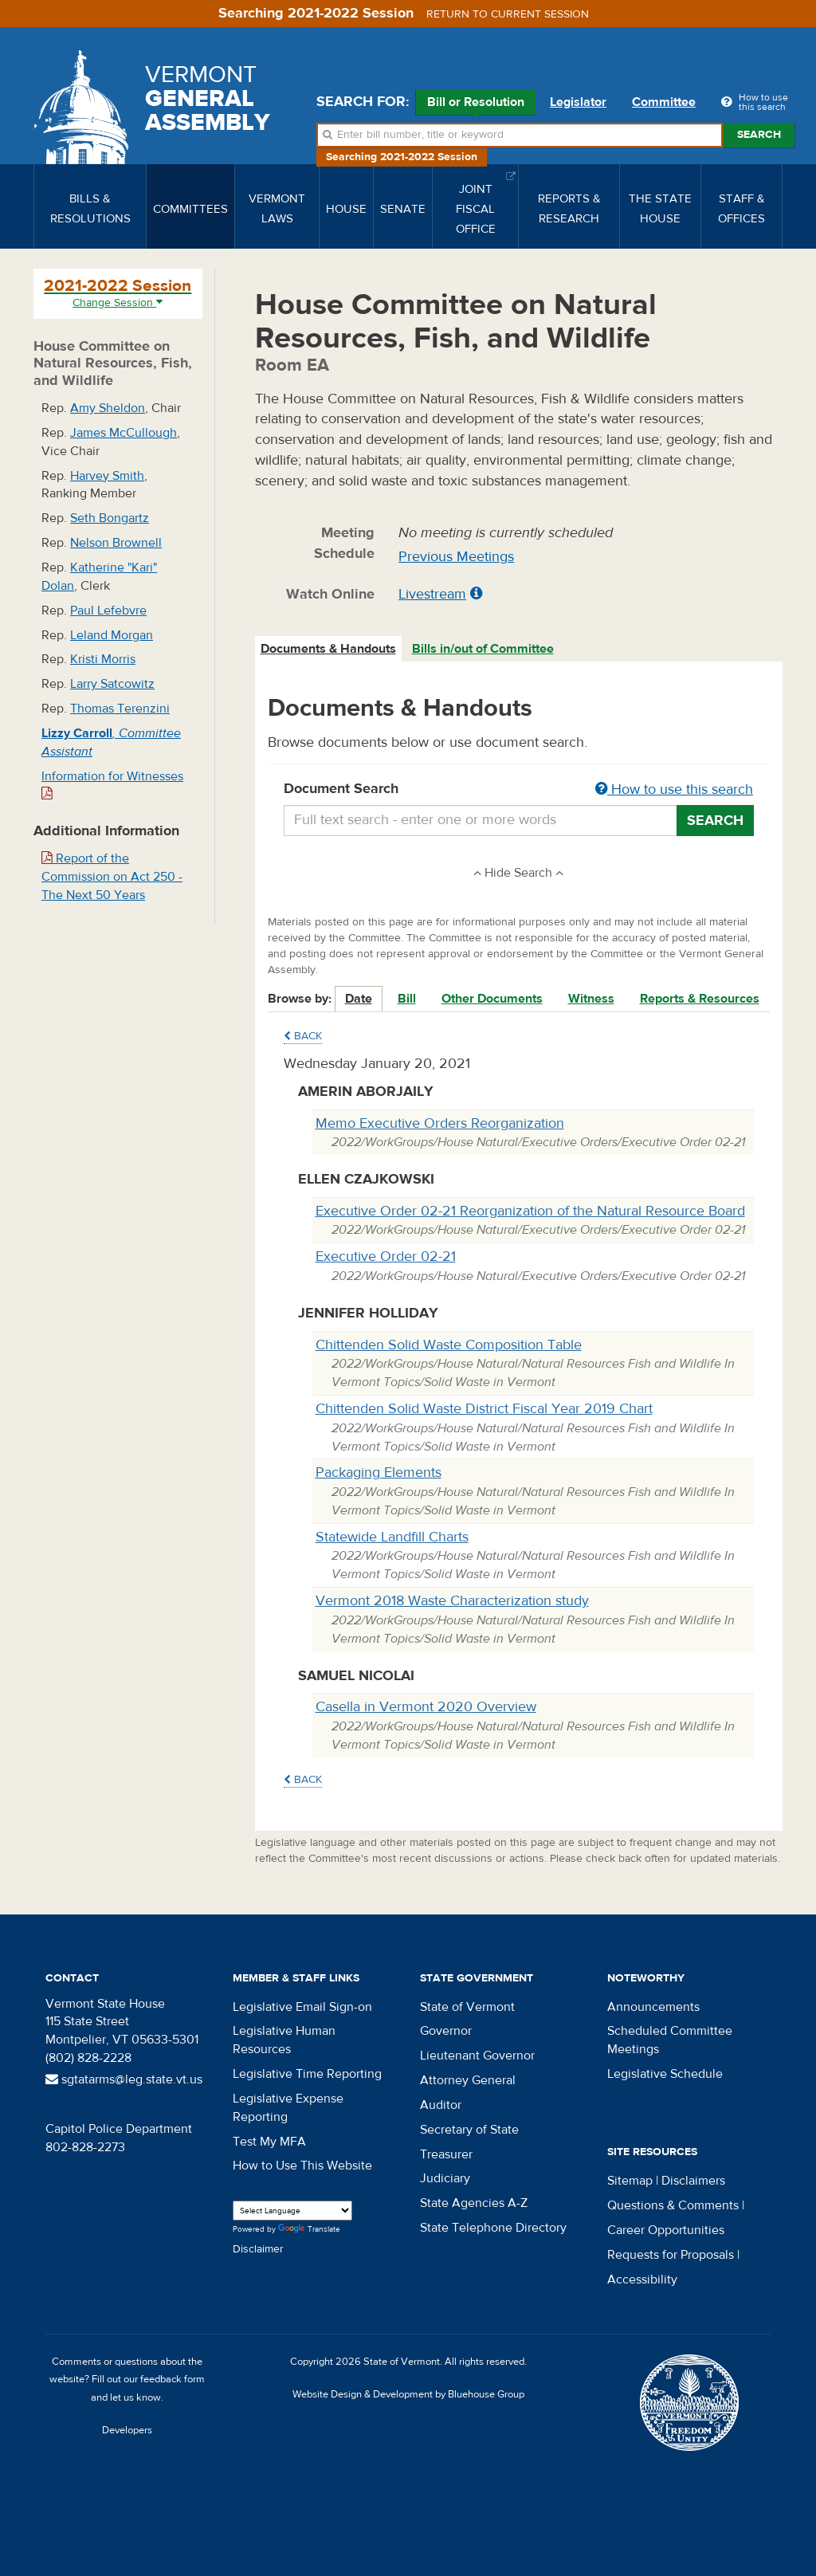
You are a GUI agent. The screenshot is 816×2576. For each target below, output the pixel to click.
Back (303, 1036)
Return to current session (507, 14)
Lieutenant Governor (477, 2056)
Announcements (653, 2007)
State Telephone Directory (493, 2228)
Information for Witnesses (112, 784)
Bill (407, 999)
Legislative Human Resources (284, 2040)
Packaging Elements (378, 1472)
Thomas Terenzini (120, 709)
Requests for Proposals (670, 2255)
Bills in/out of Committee (483, 649)
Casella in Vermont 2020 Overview (426, 1707)
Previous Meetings (456, 557)
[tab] (329, 649)
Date (358, 999)
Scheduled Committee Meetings (669, 2040)
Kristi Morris (102, 659)
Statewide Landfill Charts (392, 1537)
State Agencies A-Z (474, 2203)
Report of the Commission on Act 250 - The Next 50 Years (111, 876)
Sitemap (630, 2181)
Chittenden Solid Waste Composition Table (449, 1345)
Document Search (519, 790)
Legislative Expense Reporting (288, 2108)
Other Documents (492, 999)
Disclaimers (693, 2181)
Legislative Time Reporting (307, 2074)
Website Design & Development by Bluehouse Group (408, 2394)
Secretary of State (469, 2130)
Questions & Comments (673, 2205)
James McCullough (123, 433)
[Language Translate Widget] (292, 2211)
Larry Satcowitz (112, 684)
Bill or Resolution (475, 104)
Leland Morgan (111, 635)
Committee (664, 102)
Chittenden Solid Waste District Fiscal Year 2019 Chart (484, 1409)
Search (759, 135)
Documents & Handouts (328, 649)
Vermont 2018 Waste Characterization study (452, 1601)
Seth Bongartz (109, 518)
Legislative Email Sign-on (302, 2007)
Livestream (432, 594)
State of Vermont (467, 2007)
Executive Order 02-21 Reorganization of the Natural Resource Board (530, 1211)
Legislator (578, 102)
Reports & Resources (699, 999)
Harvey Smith (107, 476)
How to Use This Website (302, 2166)
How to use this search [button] (674, 789)
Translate (309, 2230)
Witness (591, 999)
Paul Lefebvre (108, 610)
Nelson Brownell (116, 543)
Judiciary (445, 2178)
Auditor (440, 2105)
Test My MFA (269, 2142)
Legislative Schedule (665, 2074)
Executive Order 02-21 (386, 1256)
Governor (446, 2031)
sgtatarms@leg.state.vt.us (123, 2079)
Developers (127, 2430)
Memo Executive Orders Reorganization (440, 1123)
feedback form (172, 2379)
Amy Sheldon (107, 408)
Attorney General (468, 2080)
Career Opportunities (665, 2230)
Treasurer (446, 2154)
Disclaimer (258, 2249)
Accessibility (642, 2279)
